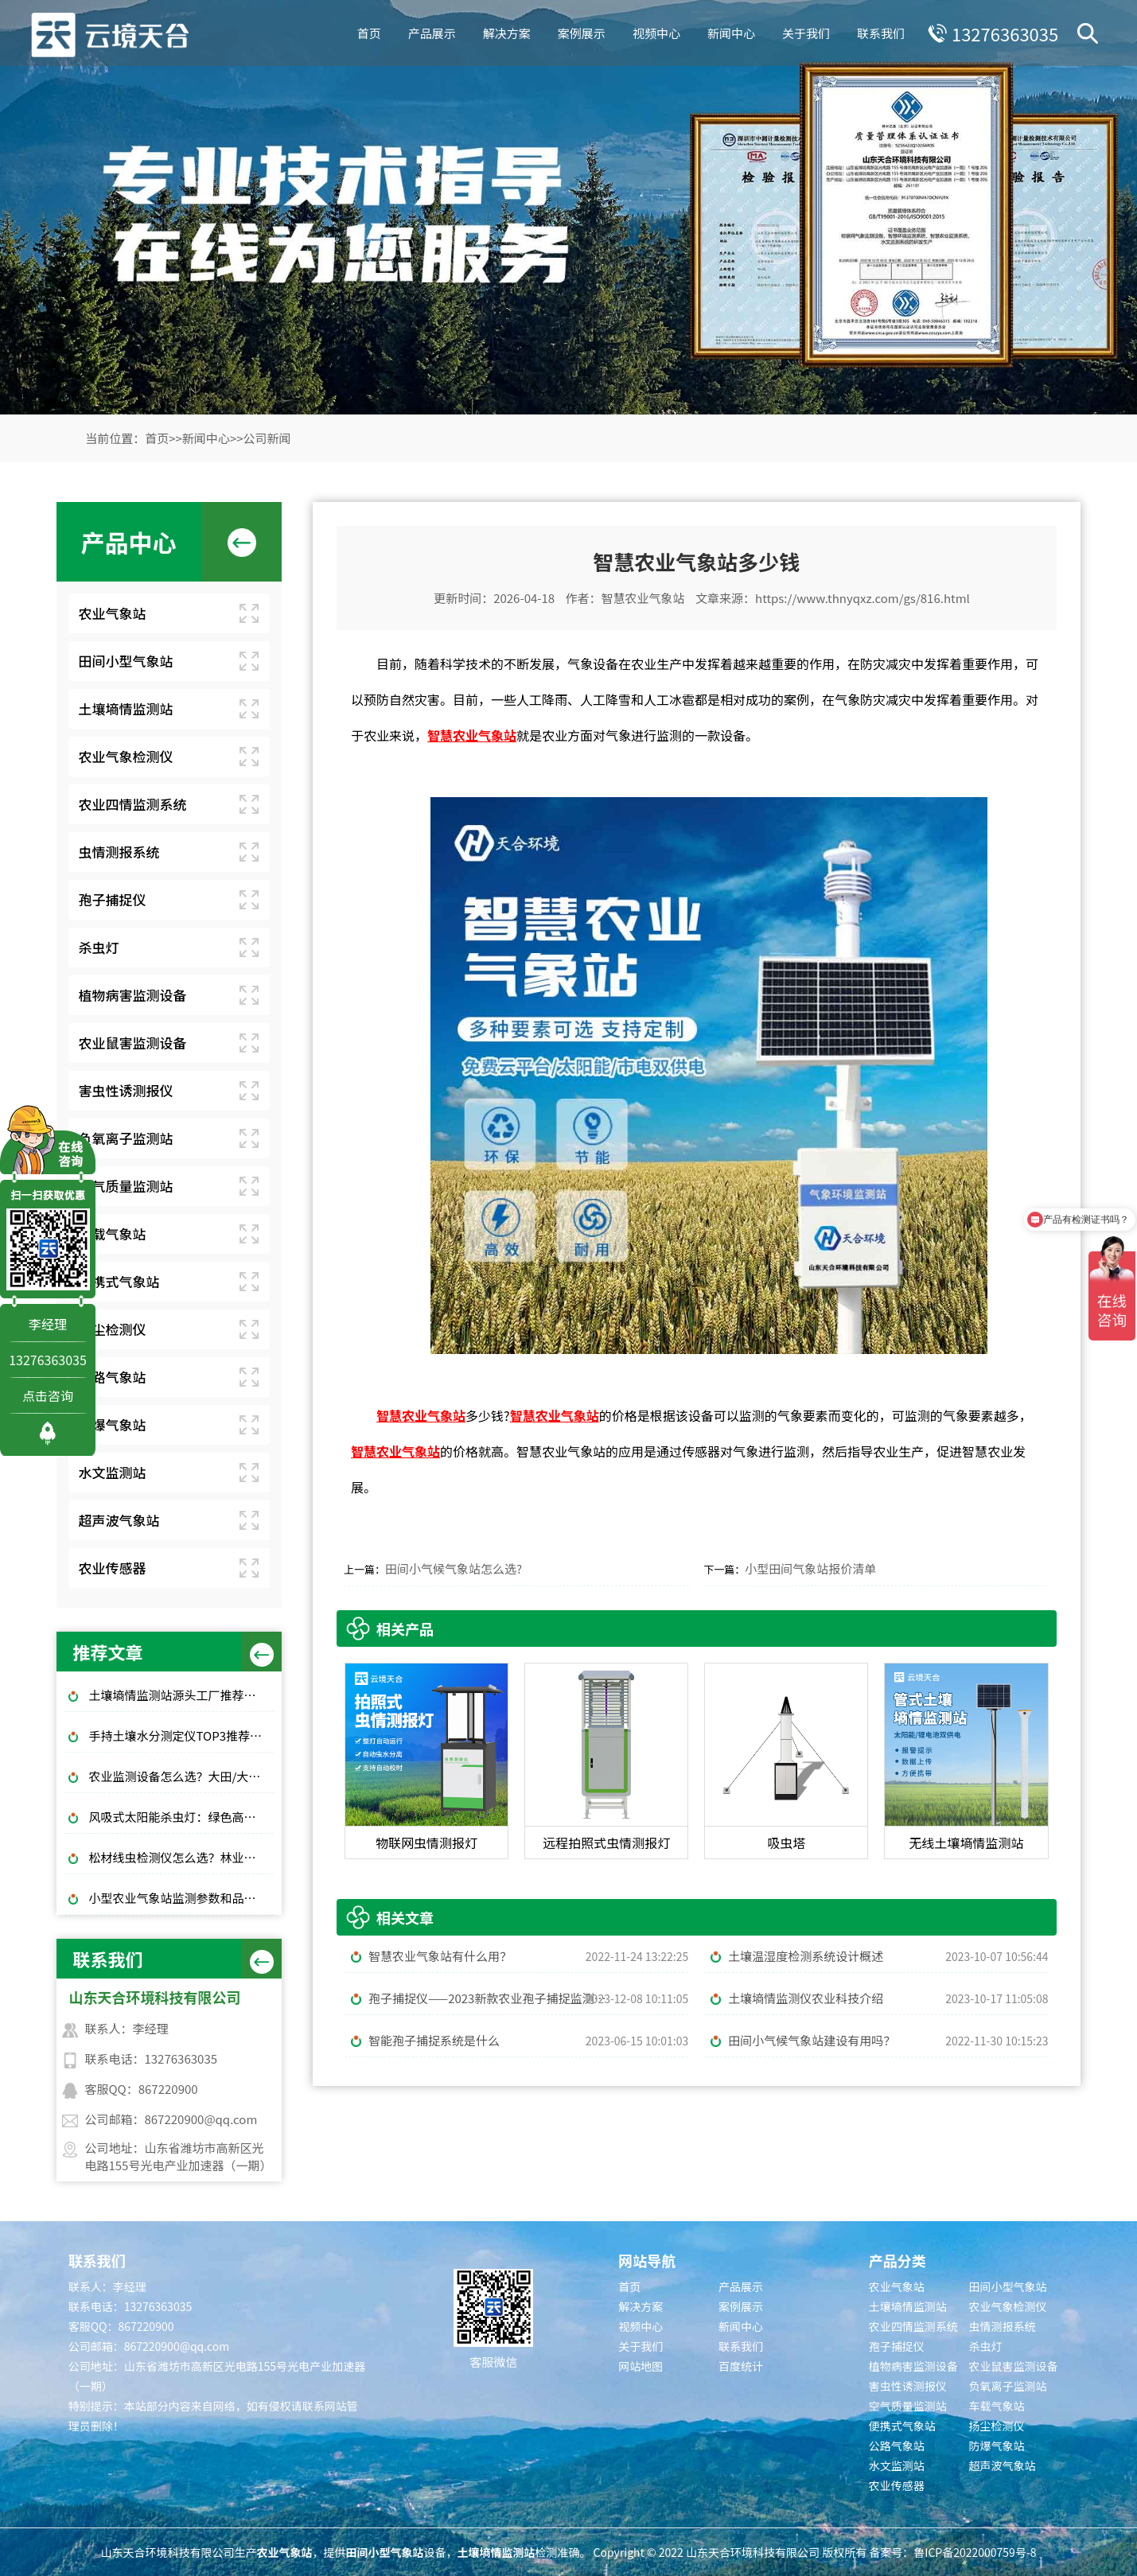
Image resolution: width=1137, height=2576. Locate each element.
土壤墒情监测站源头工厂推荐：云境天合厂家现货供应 (181, 1695)
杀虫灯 (98, 947)
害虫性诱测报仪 (125, 1090)
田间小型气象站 (125, 661)
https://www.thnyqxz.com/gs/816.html (862, 598)
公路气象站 (112, 1377)
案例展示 (579, 31)
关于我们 (803, 31)
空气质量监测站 (125, 1186)
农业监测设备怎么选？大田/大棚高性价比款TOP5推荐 (181, 1776)
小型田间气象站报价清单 (810, 1568)
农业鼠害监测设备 (132, 1043)
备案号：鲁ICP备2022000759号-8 (952, 2552)
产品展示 (430, 31)
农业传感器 (112, 1568)
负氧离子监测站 (125, 1138)
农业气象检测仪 (125, 756)
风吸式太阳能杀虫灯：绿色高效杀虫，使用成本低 (181, 1816)
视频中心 (654, 31)
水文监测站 (112, 1472)
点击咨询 (47, 1395)
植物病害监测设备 (132, 995)
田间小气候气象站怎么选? (453, 1568)
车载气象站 (112, 1233)
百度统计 (740, 2366)
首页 (367, 31)
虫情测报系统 (118, 852)
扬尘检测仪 (112, 1329)
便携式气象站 (118, 1281)
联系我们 (878, 31)
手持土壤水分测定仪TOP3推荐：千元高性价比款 (181, 1735)
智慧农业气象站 (643, 598)
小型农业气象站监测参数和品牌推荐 (181, 1897)
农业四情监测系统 (132, 804)
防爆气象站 (112, 1424)
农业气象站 (112, 613)
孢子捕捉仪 (112, 899)
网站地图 (640, 2366)
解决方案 (504, 31)
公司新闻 (267, 438)
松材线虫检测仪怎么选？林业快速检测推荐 (181, 1857)
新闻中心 (729, 31)
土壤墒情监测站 (125, 708)
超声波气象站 (118, 1520)
